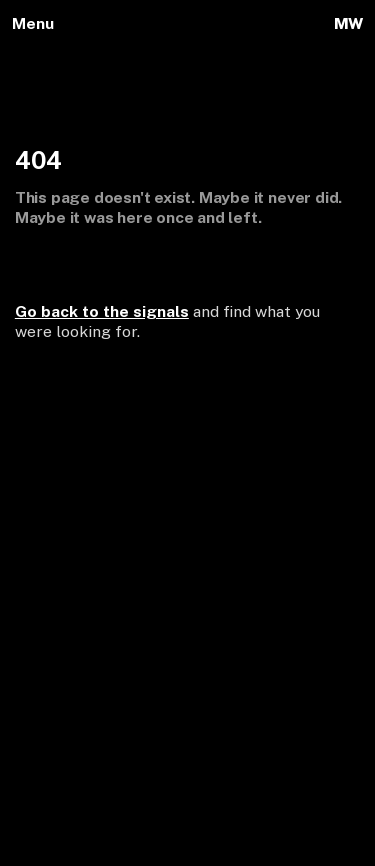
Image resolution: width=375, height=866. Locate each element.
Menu (33, 23)
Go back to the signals (102, 311)
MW (348, 23)
